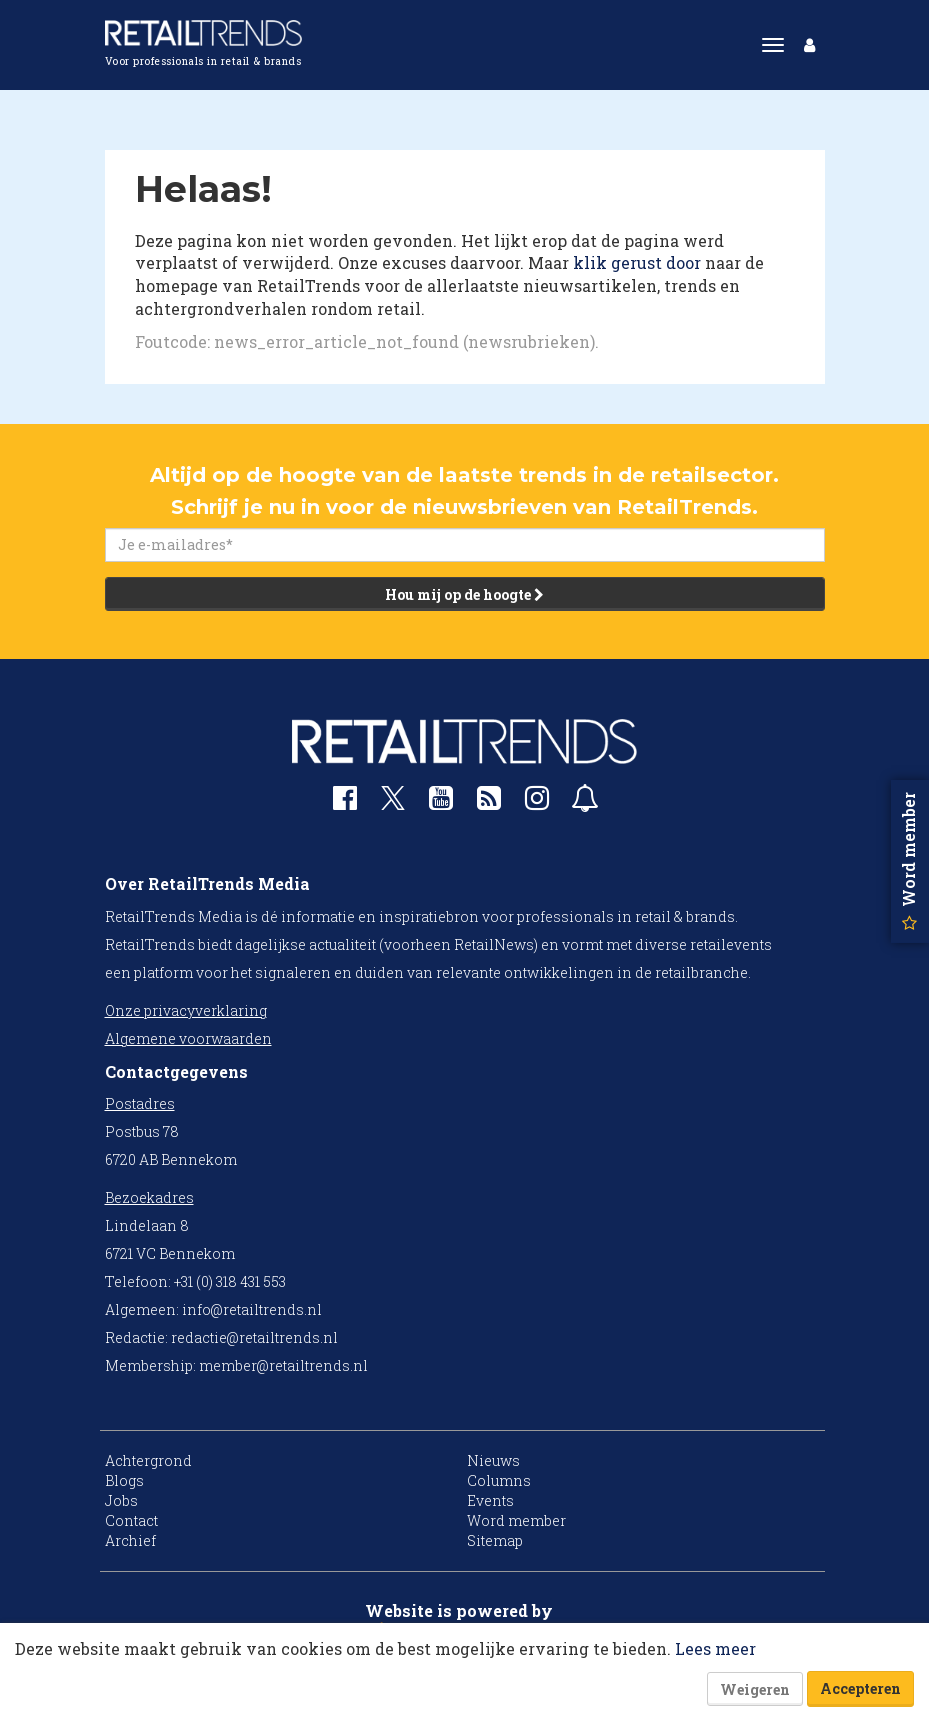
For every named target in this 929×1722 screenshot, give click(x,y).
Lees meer (715, 1648)
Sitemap (495, 1540)
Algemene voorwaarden (188, 1038)
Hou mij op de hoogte (464, 594)
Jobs (121, 1500)
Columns (499, 1480)
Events (490, 1500)
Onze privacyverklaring (186, 1010)
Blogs (124, 1480)
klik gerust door (637, 262)
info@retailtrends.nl (252, 1309)
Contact (131, 1520)
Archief (130, 1540)
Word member (516, 1520)
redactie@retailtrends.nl (254, 1337)
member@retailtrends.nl (283, 1365)
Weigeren (755, 1689)
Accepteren (860, 1688)
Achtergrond (148, 1460)
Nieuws (493, 1460)
